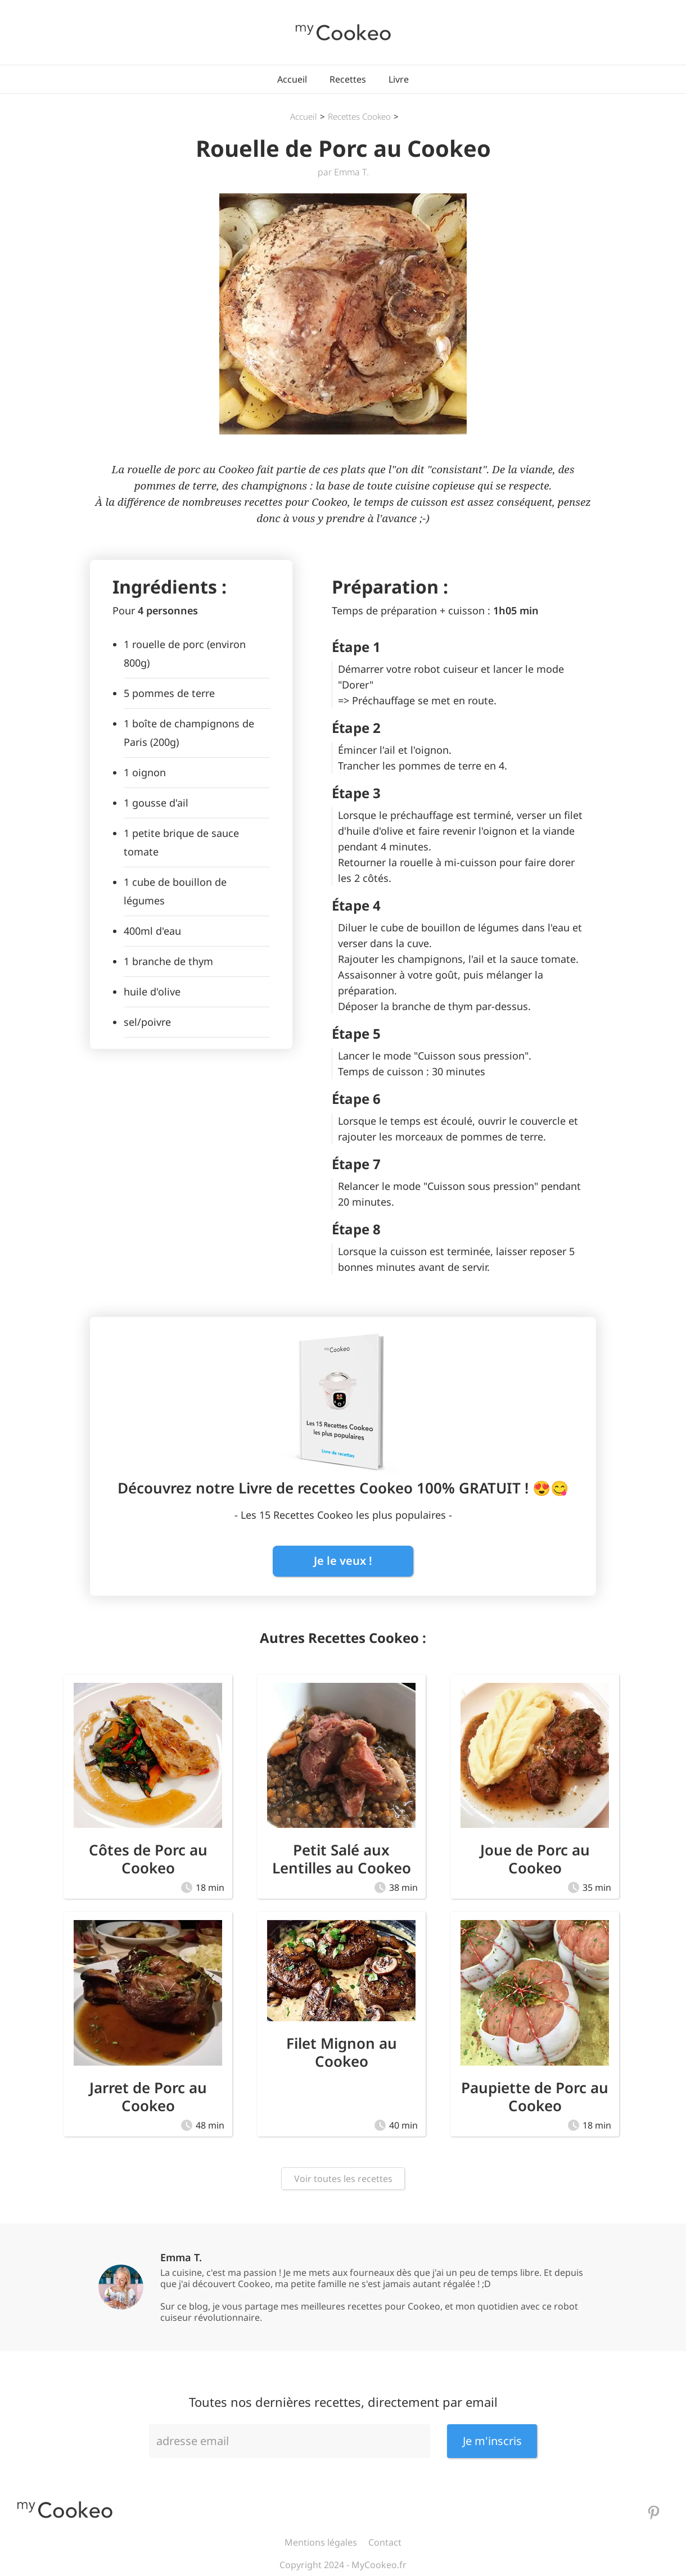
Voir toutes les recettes (343, 2178)
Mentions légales (321, 2542)
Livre (399, 79)
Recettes (348, 79)
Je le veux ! (343, 1560)
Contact (384, 2542)
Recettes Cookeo (359, 116)
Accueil (292, 79)
